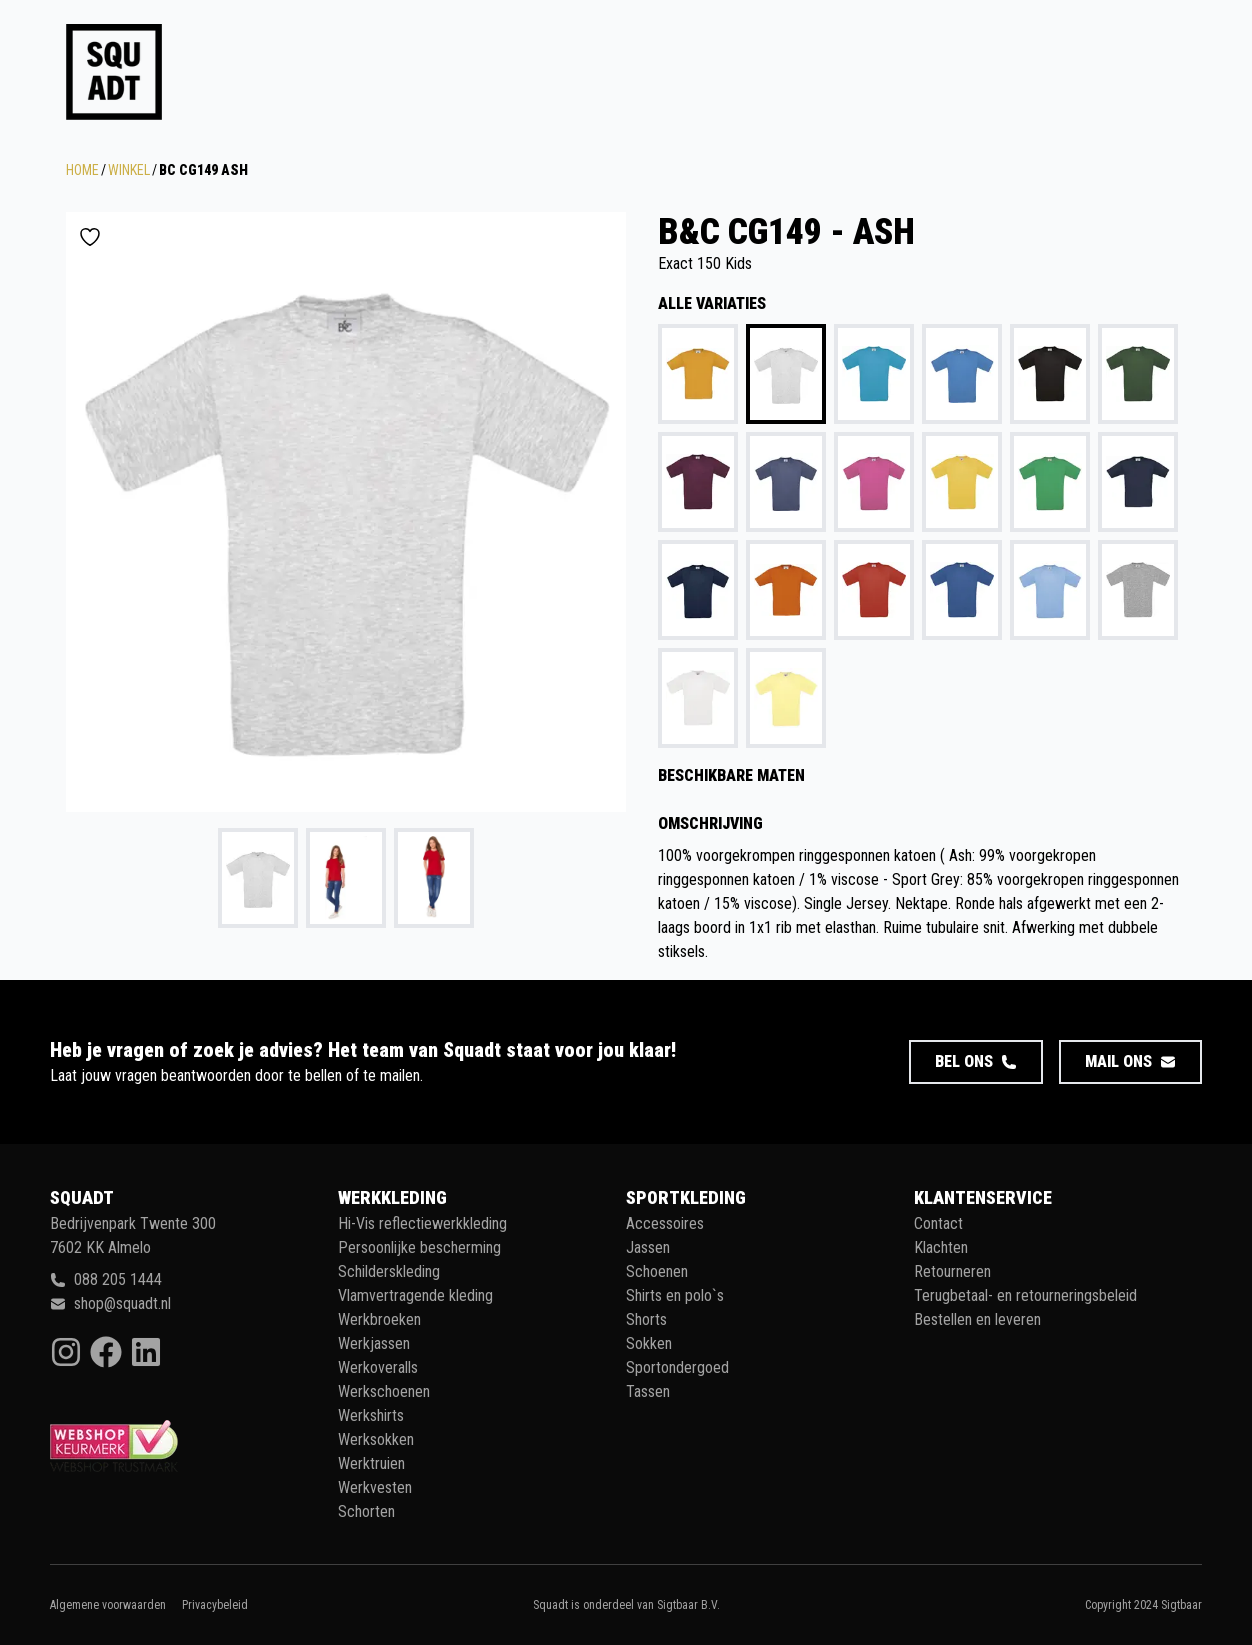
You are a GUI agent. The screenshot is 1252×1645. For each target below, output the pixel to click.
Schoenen (657, 1271)
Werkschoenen (384, 1391)
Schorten (366, 1511)
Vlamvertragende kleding (415, 1295)
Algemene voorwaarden (108, 1605)
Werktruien (371, 1463)
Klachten (941, 1247)
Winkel (129, 170)
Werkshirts (371, 1415)
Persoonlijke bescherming (419, 1247)
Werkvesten (375, 1487)
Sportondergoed (677, 1367)
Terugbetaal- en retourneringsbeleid (1025, 1295)
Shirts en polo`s (675, 1295)
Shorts (646, 1319)
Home (82, 170)
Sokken (649, 1343)
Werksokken (376, 1439)
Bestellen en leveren (977, 1319)
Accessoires (665, 1223)
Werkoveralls (378, 1367)
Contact (938, 1223)
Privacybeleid (215, 1605)
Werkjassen (374, 1343)
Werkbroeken (379, 1319)
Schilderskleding (389, 1271)
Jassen (648, 1247)
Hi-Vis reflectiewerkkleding (422, 1223)
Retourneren (952, 1271)
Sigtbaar (1181, 1605)
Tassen (648, 1391)
